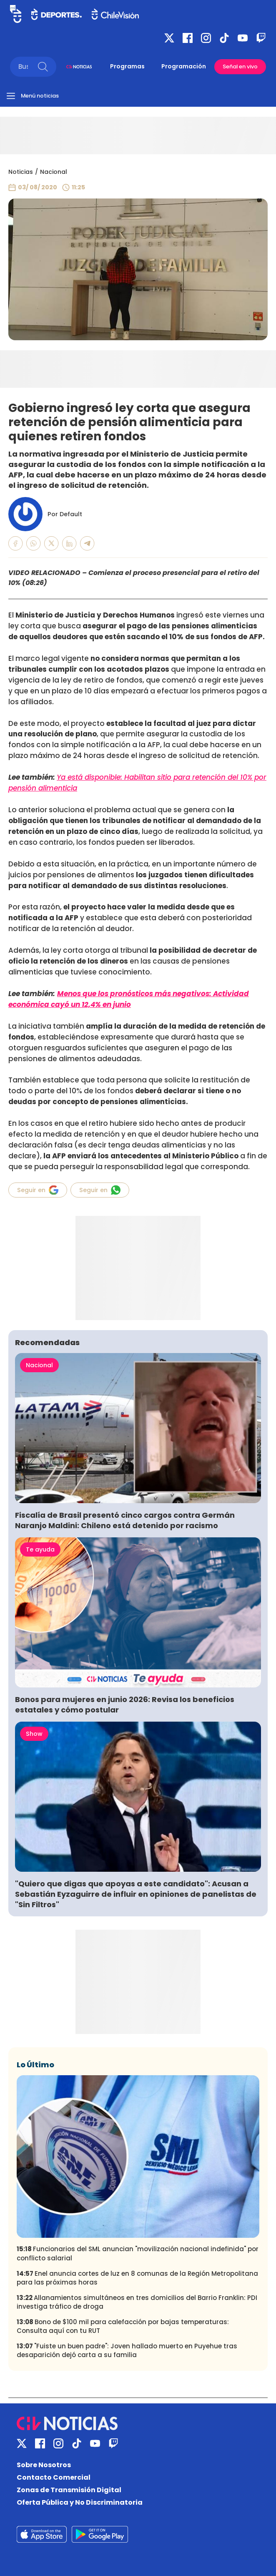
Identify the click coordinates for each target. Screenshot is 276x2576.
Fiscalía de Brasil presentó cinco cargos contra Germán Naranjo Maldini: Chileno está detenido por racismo (125, 1520)
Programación (183, 66)
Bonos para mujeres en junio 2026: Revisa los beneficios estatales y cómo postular (124, 1704)
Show (34, 1734)
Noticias (20, 172)
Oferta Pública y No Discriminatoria (80, 2502)
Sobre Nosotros (44, 2465)
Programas (127, 66)
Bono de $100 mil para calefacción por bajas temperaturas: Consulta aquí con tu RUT (123, 2326)
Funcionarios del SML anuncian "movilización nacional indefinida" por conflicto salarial (137, 2253)
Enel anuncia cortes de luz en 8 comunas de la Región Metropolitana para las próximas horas (137, 2278)
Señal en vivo (240, 66)
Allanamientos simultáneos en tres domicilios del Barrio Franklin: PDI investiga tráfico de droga (137, 2302)
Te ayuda (40, 1549)
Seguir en (37, 1190)
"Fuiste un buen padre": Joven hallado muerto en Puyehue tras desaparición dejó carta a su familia (127, 2350)
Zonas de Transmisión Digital (69, 2490)
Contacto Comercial (53, 2477)
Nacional (53, 172)
